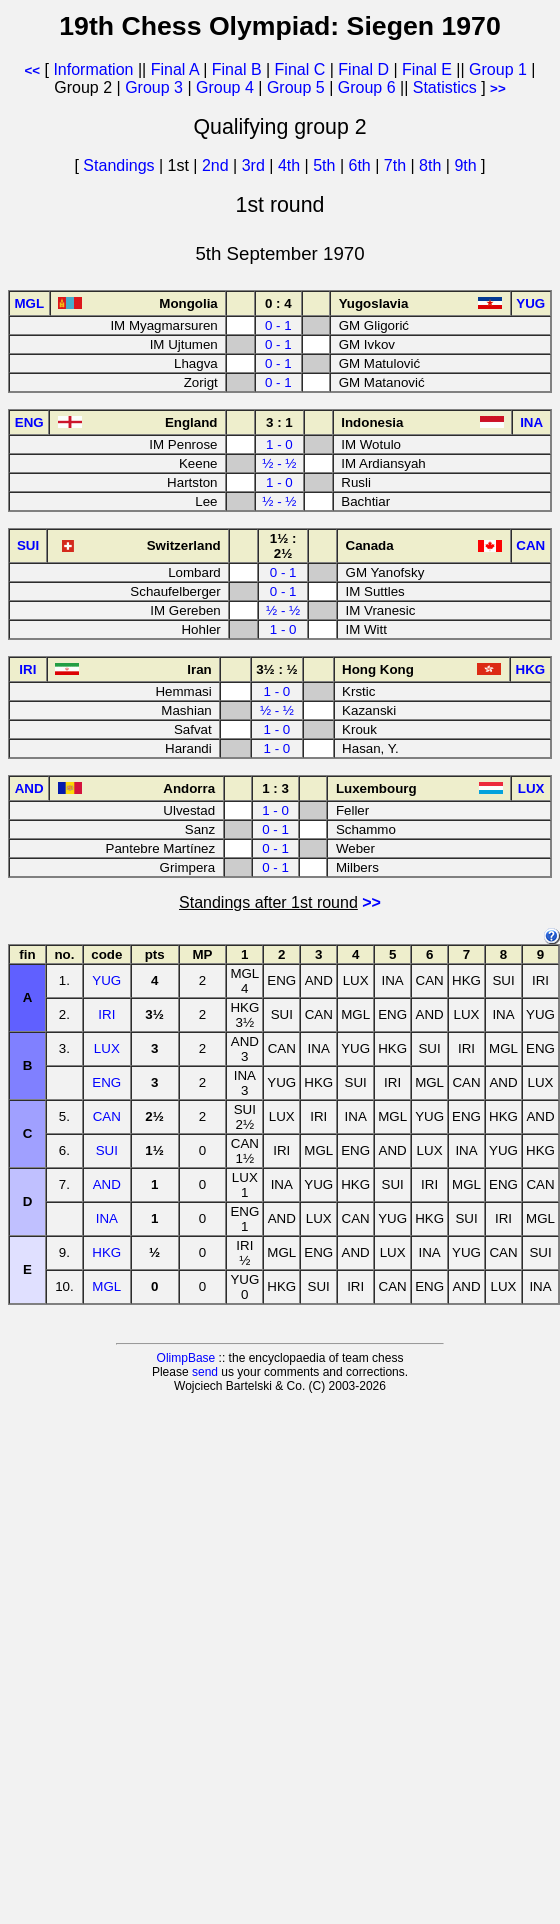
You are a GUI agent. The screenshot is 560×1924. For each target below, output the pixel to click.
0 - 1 (278, 325)
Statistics (445, 87)
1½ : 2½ (283, 546)
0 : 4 (278, 303)
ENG (106, 1082)
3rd (256, 165)
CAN (107, 1116)
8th (432, 165)
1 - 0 (279, 444)
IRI (106, 1014)
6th (362, 165)
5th (326, 165)
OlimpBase (186, 1358)
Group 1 (498, 69)
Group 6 (367, 87)
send (205, 1372)
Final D (363, 69)
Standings (118, 165)
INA (107, 1218)
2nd (217, 165)
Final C (300, 69)
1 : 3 (275, 788)
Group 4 (225, 87)
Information (93, 69)
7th (397, 165)
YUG (106, 980)
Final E (427, 69)
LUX (107, 1048)
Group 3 (154, 87)
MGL (106, 1286)
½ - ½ (279, 463)
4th (291, 165)
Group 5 (296, 87)
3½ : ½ (277, 669)
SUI (107, 1150)
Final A (175, 69)
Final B (237, 69)
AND (107, 1184)
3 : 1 (279, 422)
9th (467, 165)
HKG (106, 1252)
